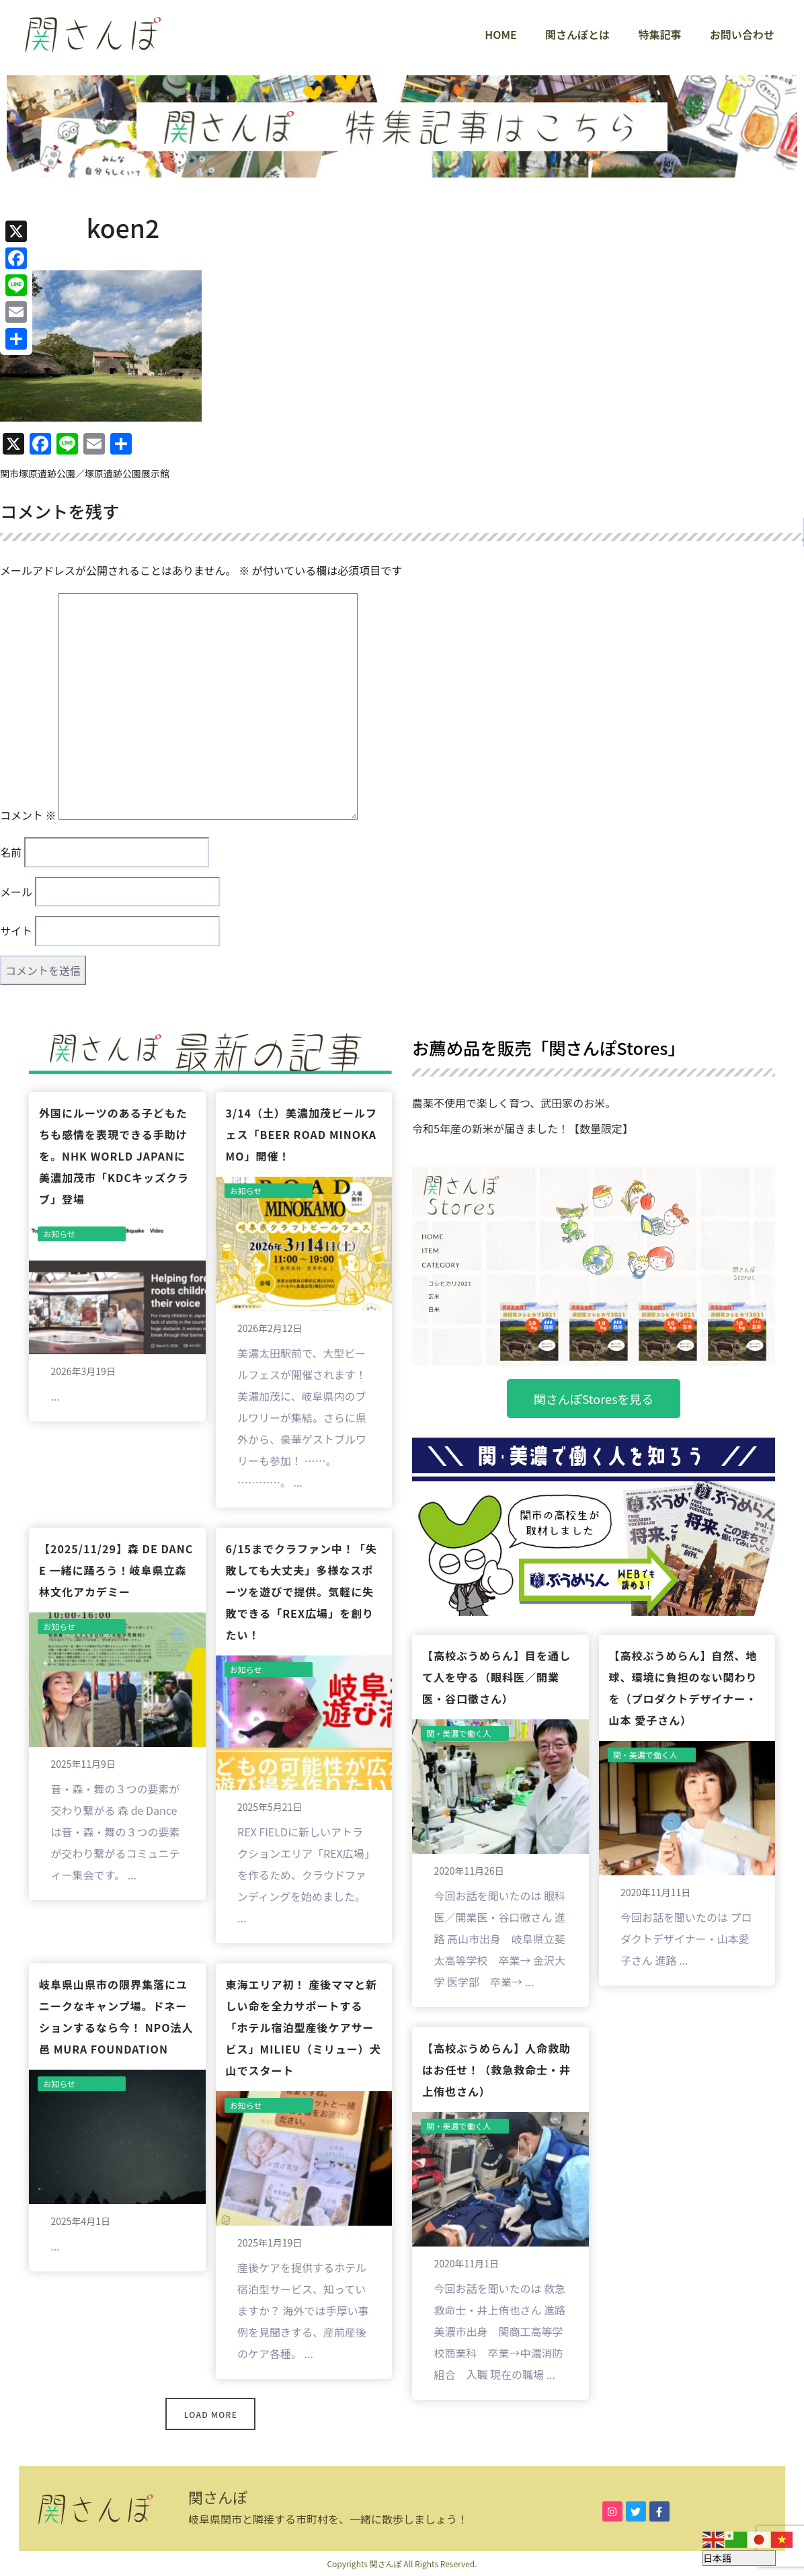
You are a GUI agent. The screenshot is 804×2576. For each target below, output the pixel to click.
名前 (11, 852)
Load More (210, 2414)
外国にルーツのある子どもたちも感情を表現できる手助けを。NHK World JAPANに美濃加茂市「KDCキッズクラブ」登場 (114, 1156)
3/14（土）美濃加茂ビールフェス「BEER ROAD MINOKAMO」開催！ (302, 1134)
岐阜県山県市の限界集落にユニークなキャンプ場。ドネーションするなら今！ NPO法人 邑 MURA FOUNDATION (116, 2016)
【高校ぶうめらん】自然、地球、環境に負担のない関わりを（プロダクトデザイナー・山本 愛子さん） (683, 1687)
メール (16, 892)
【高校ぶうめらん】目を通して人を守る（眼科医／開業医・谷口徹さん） (496, 1677)
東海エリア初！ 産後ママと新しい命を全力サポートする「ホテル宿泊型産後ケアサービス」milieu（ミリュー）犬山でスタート (303, 2027)
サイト (16, 931)
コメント (28, 815)
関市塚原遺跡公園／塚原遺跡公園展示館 (84, 473)
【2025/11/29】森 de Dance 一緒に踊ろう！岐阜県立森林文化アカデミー (116, 1570)
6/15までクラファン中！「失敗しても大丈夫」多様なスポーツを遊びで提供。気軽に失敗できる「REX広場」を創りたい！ (302, 1591)
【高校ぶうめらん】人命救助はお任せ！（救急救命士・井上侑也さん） (496, 2069)
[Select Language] (739, 2558)
